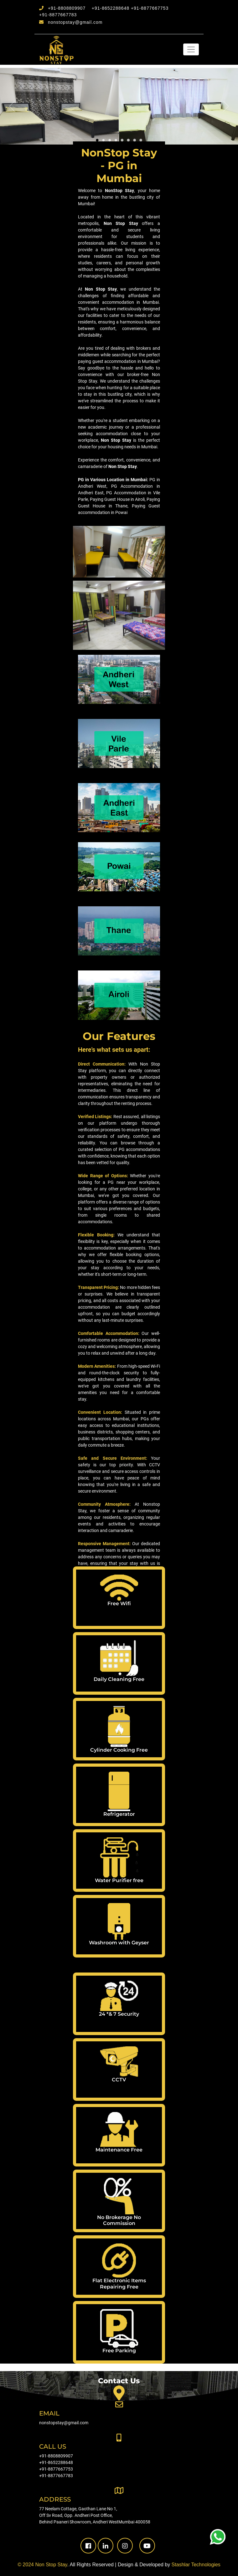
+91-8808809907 (66, 8)
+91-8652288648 (110, 8)
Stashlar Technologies (196, 2564)
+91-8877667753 (149, 8)
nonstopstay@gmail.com (75, 22)
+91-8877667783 (58, 14)
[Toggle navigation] (191, 49)
